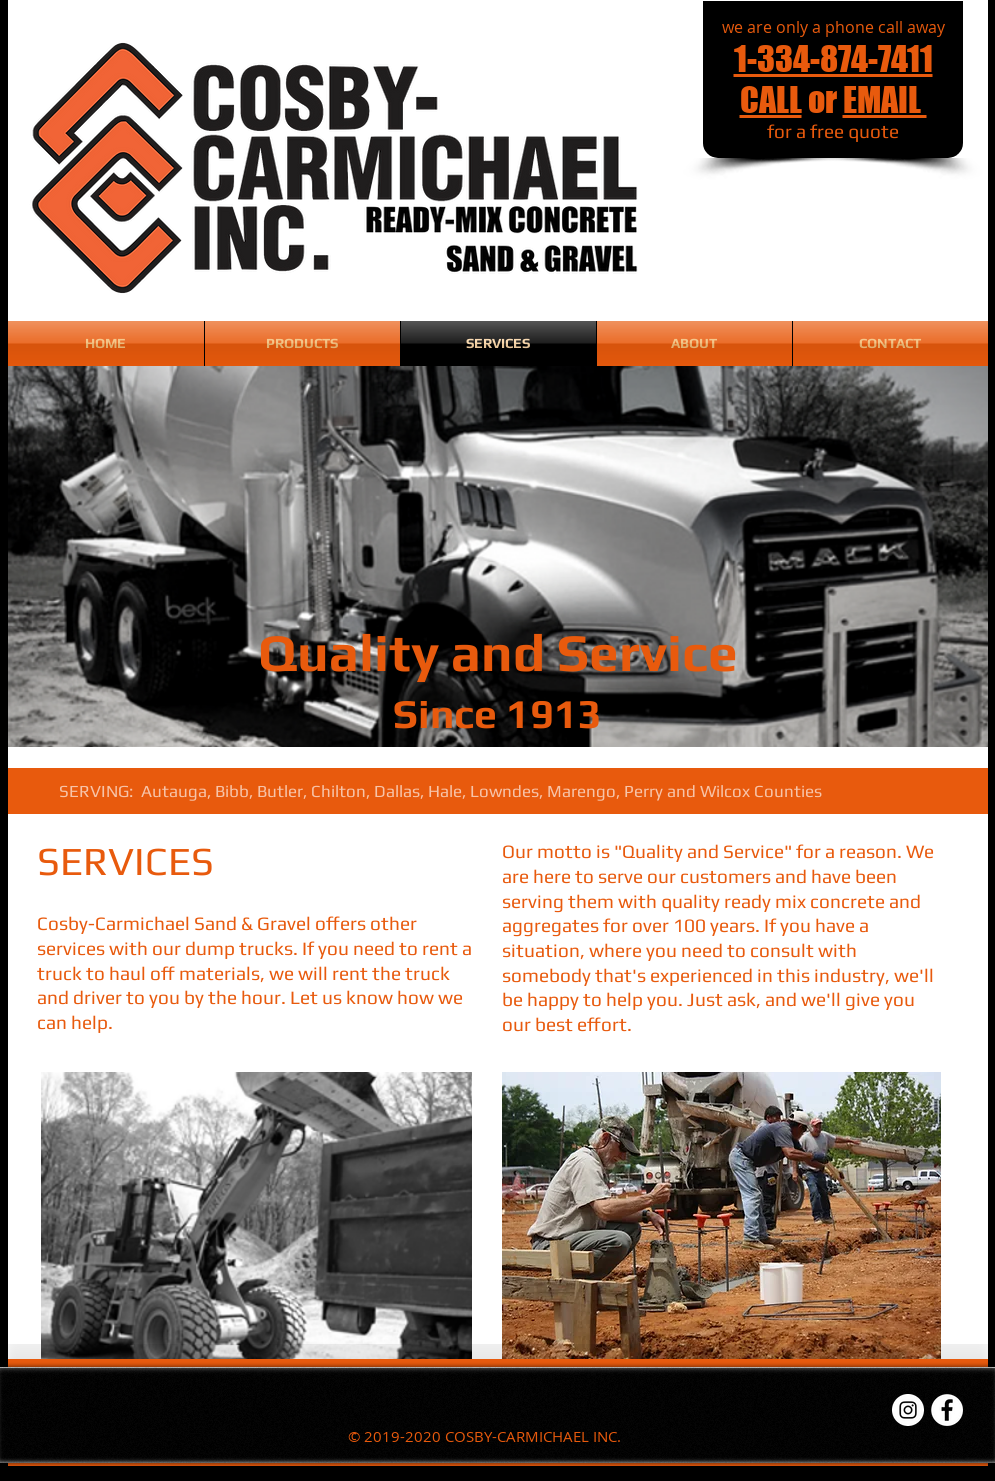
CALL (771, 99)
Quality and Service (498, 652)
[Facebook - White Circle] (947, 1410)
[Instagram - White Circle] (908, 1410)
